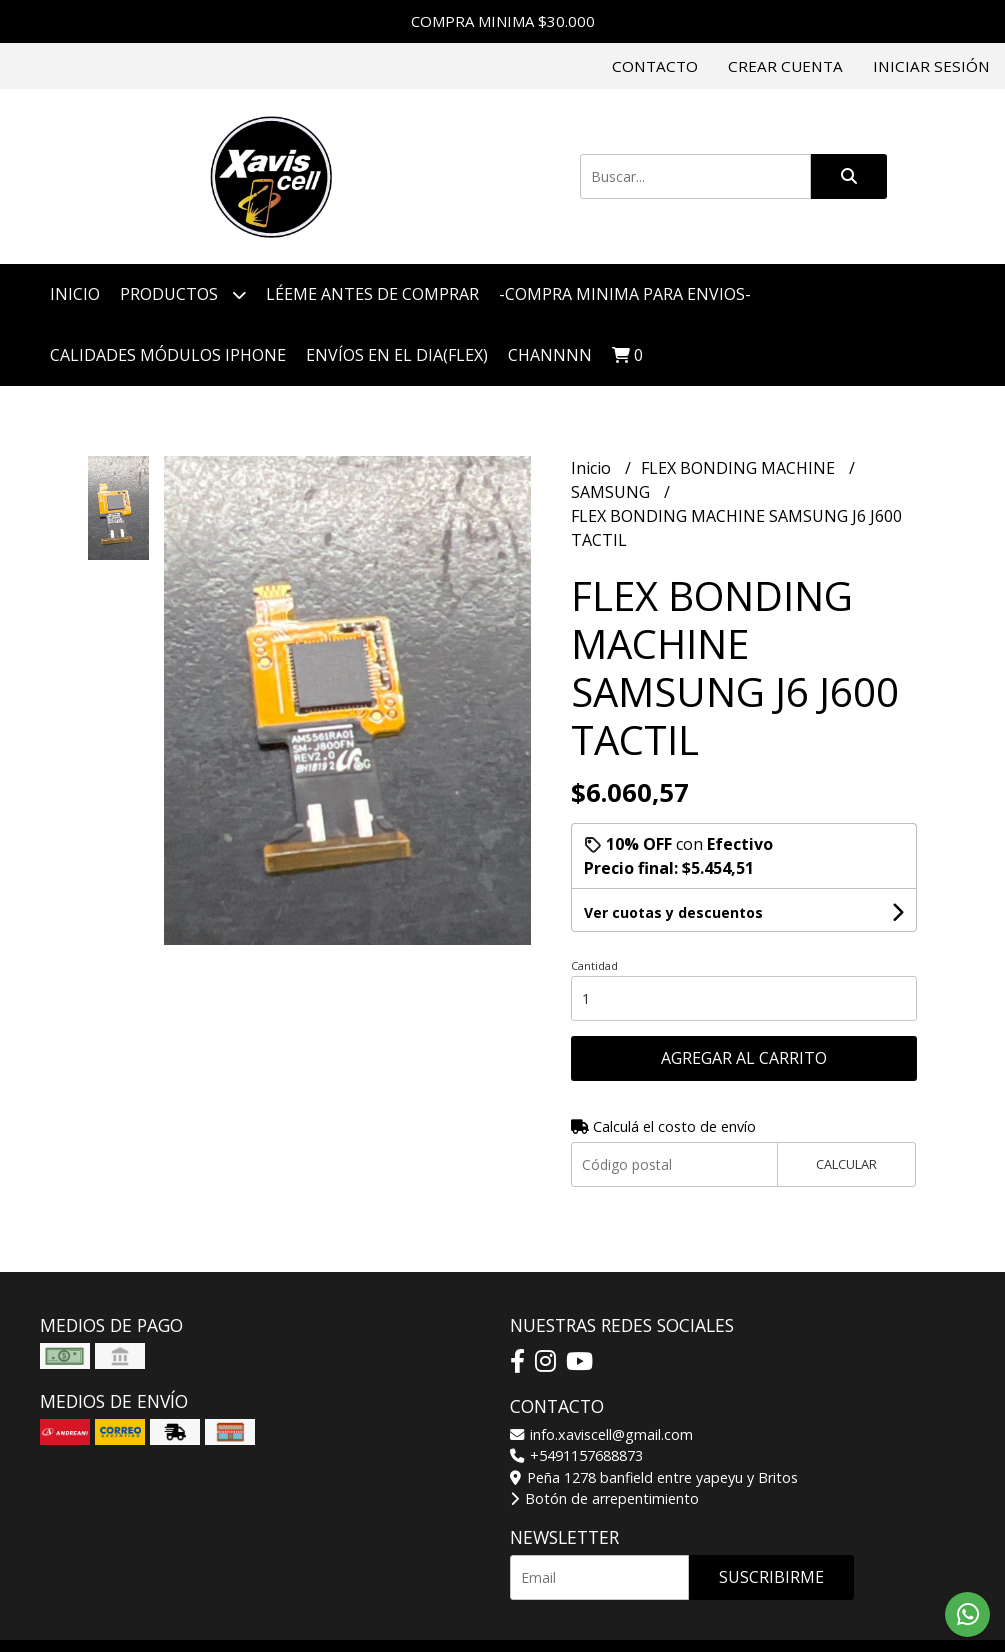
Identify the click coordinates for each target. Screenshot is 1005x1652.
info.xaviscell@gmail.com (601, 1434)
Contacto (655, 66)
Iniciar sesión (931, 66)
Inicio (75, 294)
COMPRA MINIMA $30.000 (503, 21)
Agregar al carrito (744, 1058)
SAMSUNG (612, 492)
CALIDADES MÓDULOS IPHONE (168, 355)
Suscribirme (771, 1577)
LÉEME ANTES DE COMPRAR (372, 294)
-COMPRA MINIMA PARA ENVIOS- (625, 294)
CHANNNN (550, 355)
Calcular (846, 1164)
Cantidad (594, 965)
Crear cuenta (785, 66)
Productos (183, 294)
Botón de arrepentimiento (604, 1498)
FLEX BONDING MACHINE (740, 468)
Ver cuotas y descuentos (673, 912)
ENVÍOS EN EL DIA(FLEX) (397, 355)
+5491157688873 (576, 1455)
